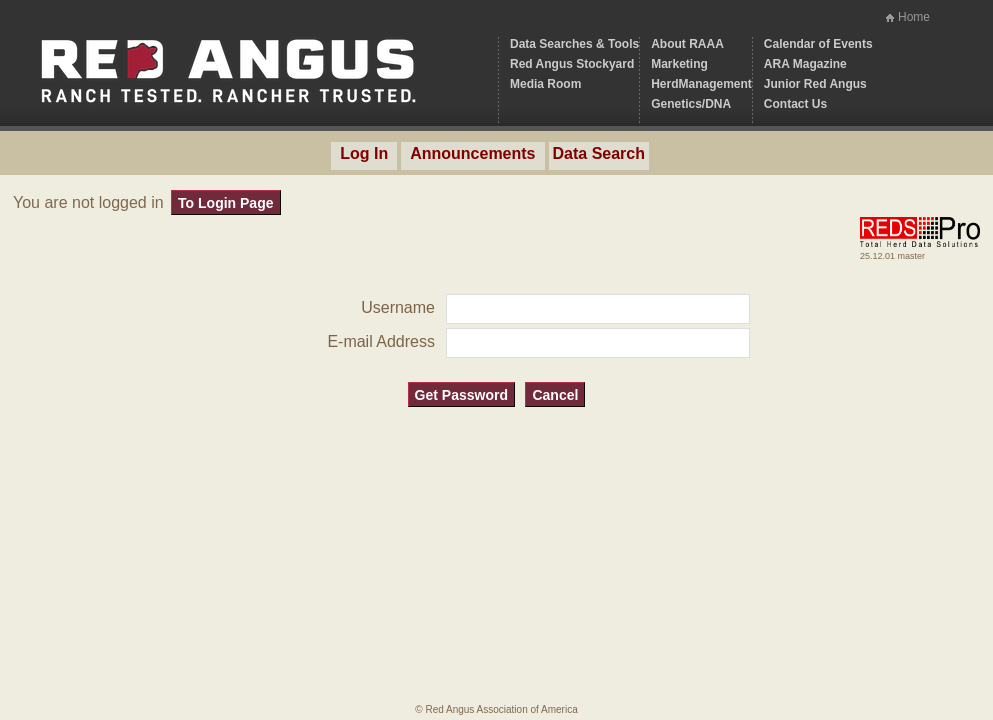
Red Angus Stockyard (572, 64)
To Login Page (225, 203)
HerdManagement (701, 84)
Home (914, 17)
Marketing (679, 64)
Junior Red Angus (815, 84)
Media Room (545, 84)
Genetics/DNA (691, 104)
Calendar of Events (818, 44)
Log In (364, 153)
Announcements (472, 153)
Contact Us (795, 104)
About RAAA (687, 44)
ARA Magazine (805, 64)
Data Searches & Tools (574, 44)
